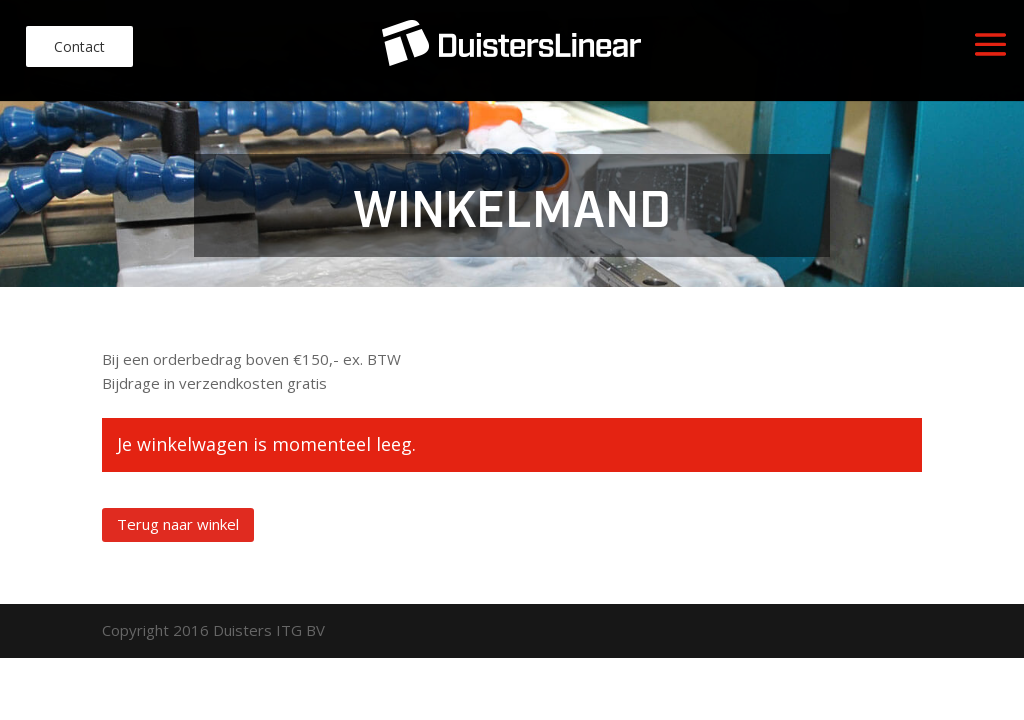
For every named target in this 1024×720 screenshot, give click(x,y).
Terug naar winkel (178, 524)
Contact (79, 46)
